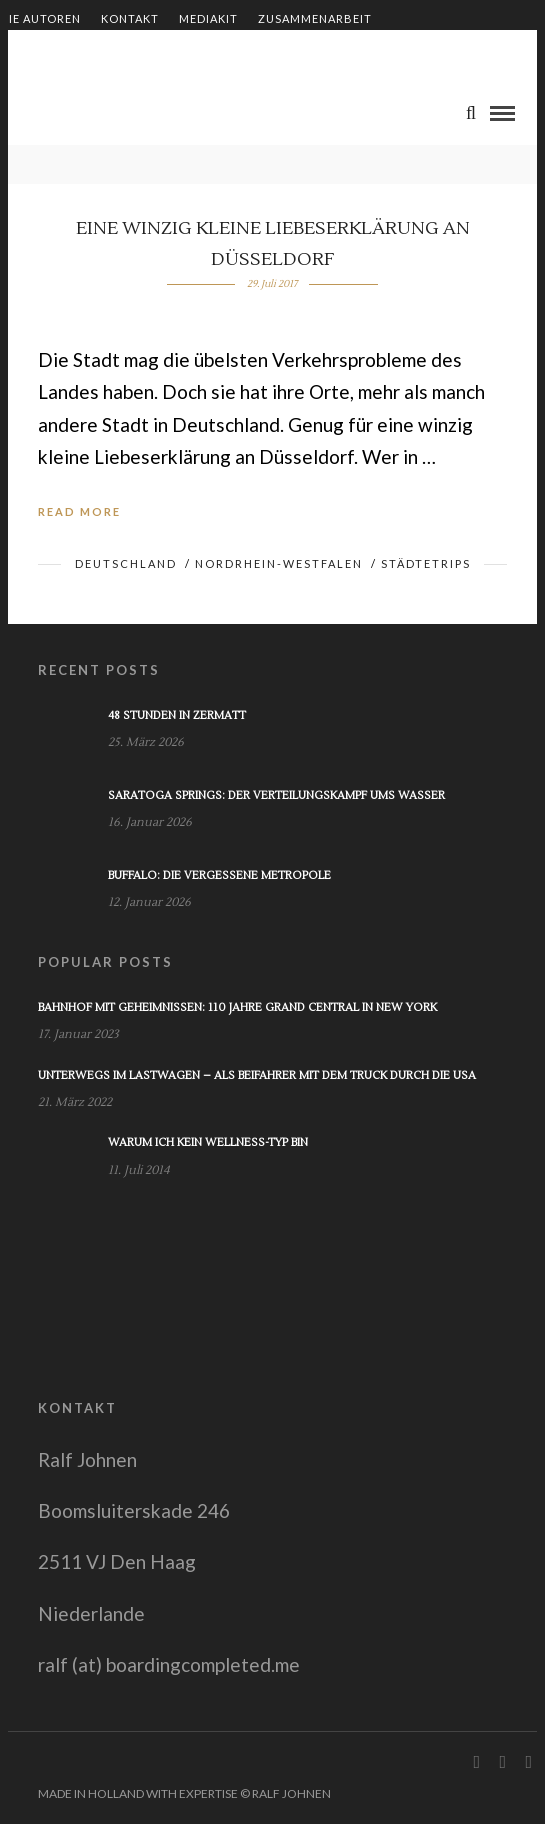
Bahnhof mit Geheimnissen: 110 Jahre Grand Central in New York (237, 1007)
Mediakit (208, 18)
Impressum (268, 52)
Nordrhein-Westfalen (279, 563)
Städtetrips (426, 563)
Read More (79, 511)
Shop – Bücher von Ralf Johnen (106, 52)
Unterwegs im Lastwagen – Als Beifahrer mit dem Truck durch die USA (257, 1075)
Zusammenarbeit (315, 18)
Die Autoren (40, 18)
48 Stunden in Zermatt (177, 715)
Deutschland (126, 563)
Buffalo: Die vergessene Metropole (219, 875)
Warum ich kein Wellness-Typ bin (208, 1142)
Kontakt (130, 18)
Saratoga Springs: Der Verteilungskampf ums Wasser (276, 795)
